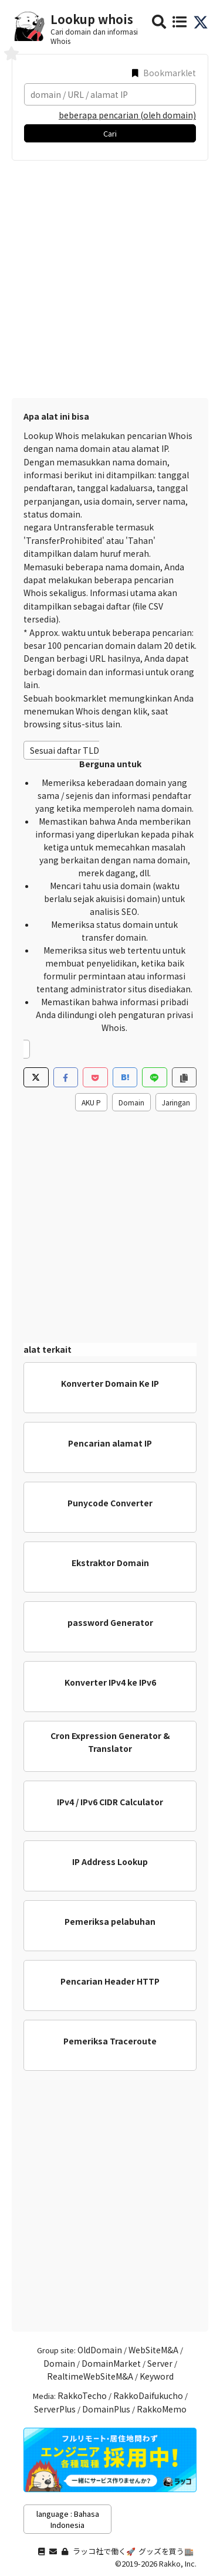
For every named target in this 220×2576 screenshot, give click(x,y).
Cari (110, 133)
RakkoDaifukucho (148, 2395)
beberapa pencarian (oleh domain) (127, 115)
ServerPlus (55, 2409)
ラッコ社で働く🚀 (104, 2551)
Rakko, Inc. (178, 2563)
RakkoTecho (82, 2395)
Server (159, 2363)
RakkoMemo (162, 2409)
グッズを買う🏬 (166, 2551)
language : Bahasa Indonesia (67, 2519)
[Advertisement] (110, 276)
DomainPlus (106, 2409)
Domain (131, 1102)
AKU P (91, 1102)
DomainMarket (111, 2363)
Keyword (157, 2376)
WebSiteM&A (153, 2350)
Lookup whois (91, 19)
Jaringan (176, 1102)
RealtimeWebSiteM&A (90, 2376)
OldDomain (99, 2350)
